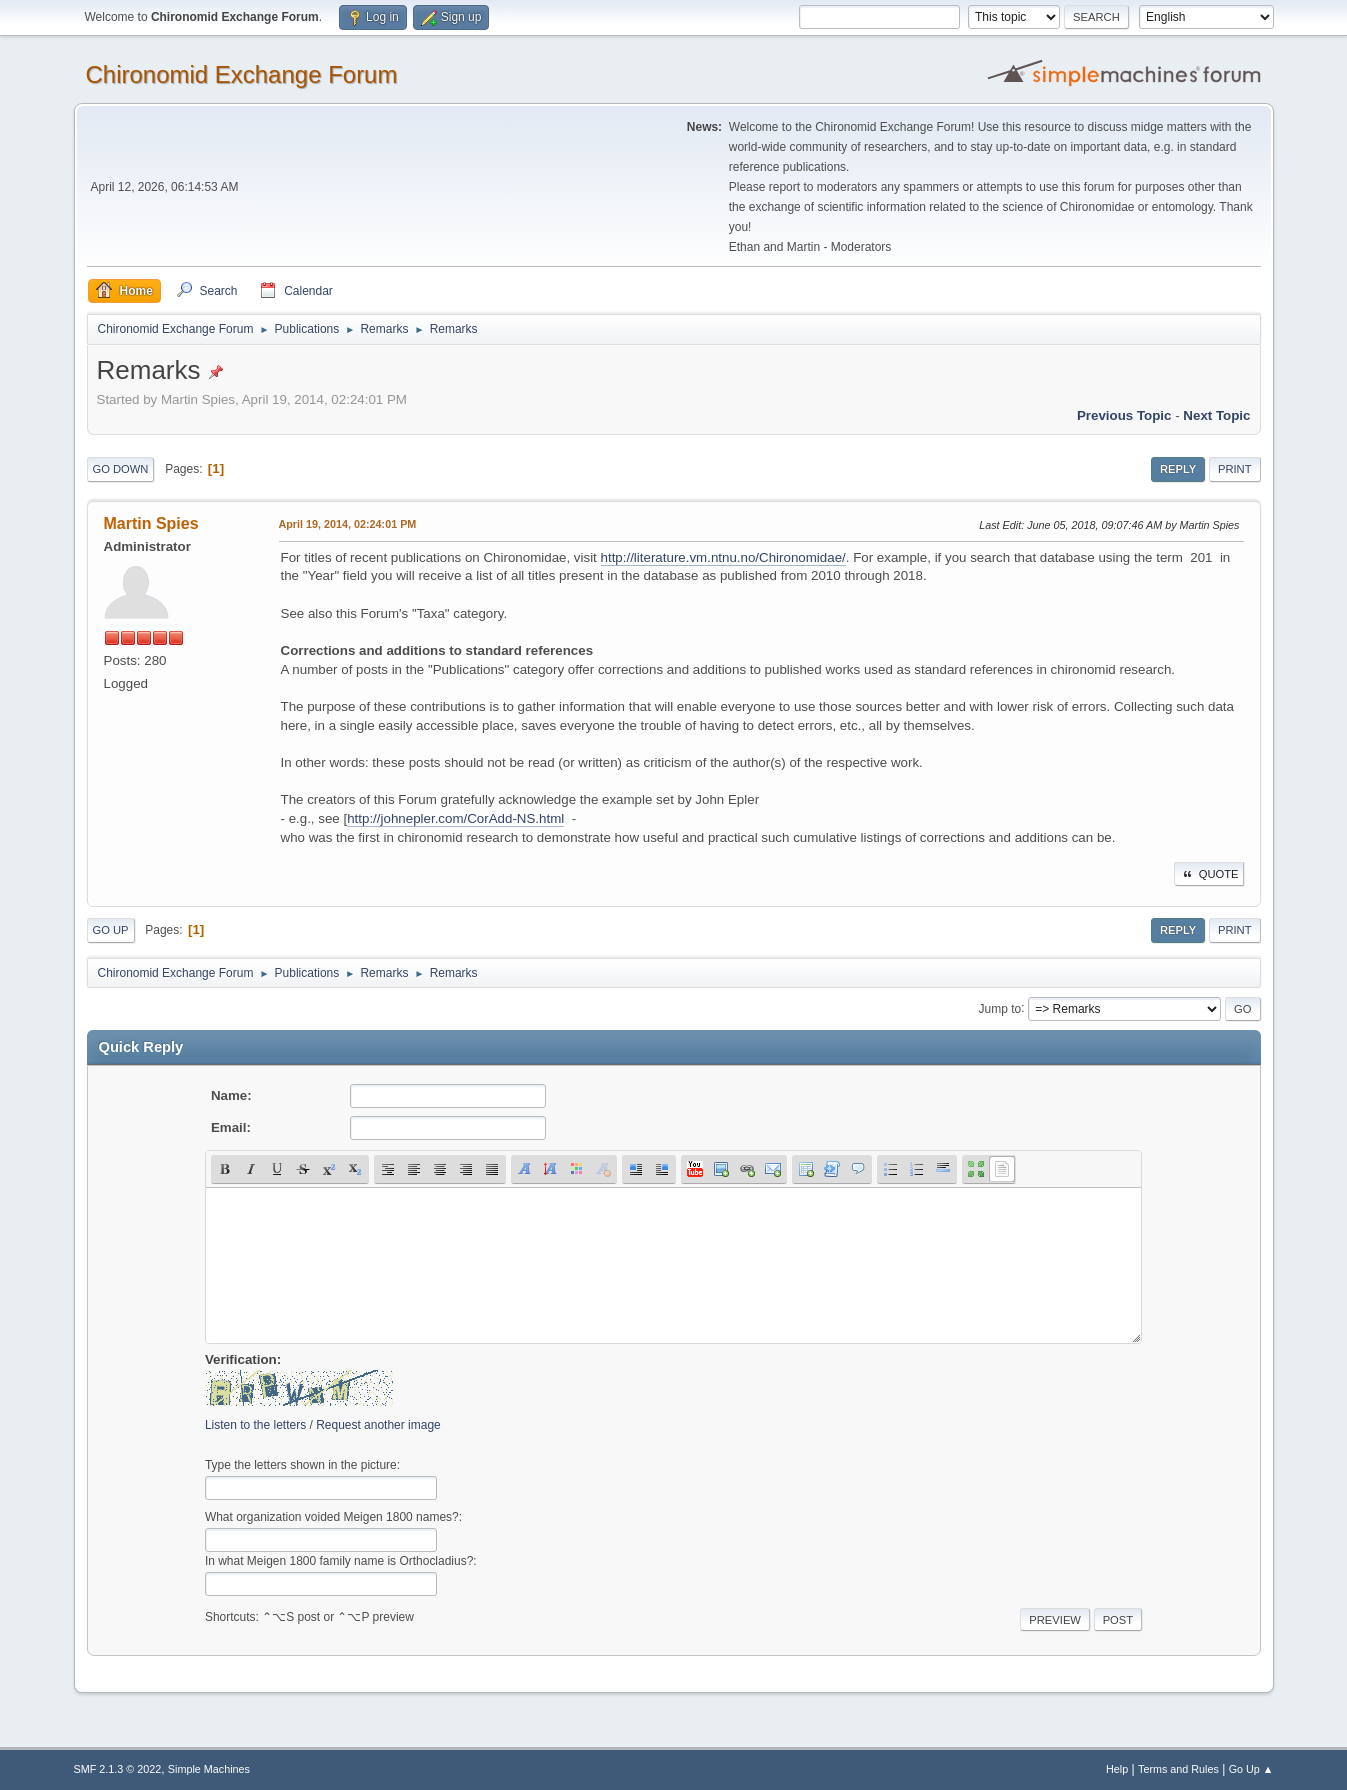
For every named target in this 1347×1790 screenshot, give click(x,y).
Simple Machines (209, 1769)
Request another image (378, 1425)
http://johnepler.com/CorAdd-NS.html (455, 818)
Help (1117, 1769)
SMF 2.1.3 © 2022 (118, 1769)
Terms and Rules (1178, 1769)
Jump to (1000, 1008)
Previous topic (1124, 415)
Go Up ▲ (1251, 1769)
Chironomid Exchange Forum (242, 74)
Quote (1209, 874)
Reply (1178, 469)
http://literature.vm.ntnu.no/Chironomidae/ (723, 557)
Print (1235, 469)
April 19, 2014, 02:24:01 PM (348, 524)
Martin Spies (151, 523)
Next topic (1216, 415)
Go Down (121, 469)
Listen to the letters (255, 1425)
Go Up (111, 930)
